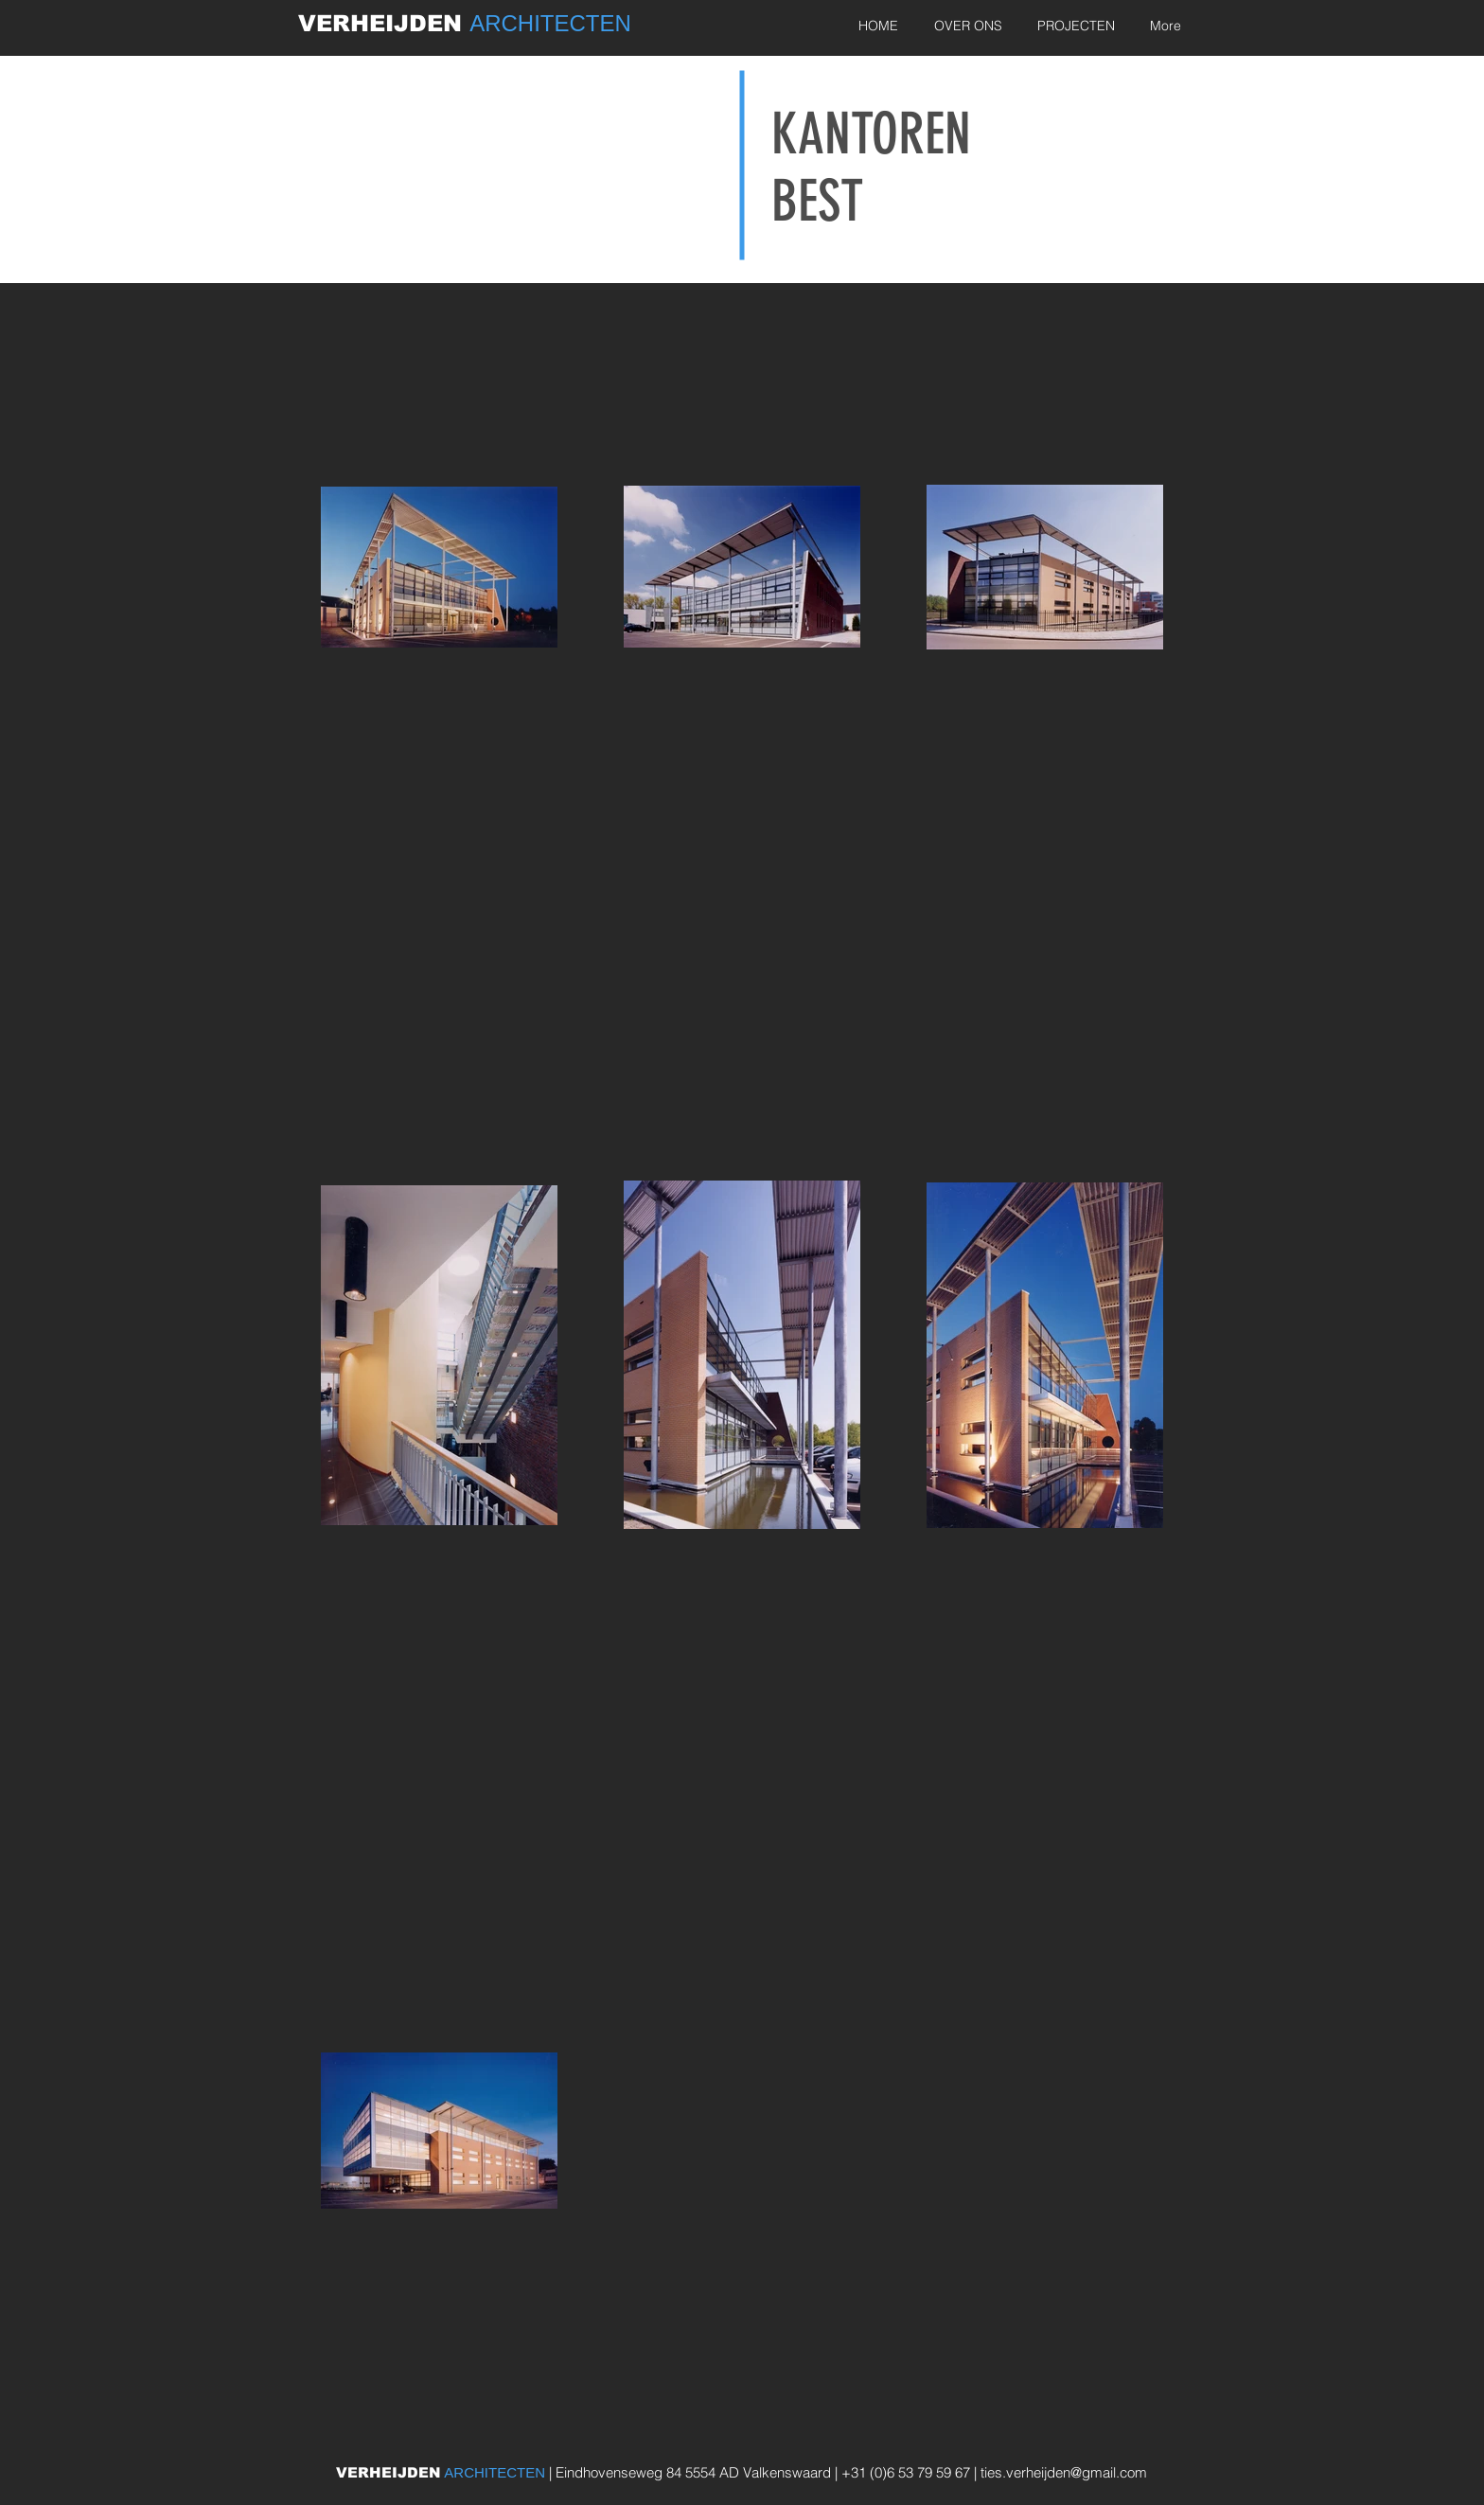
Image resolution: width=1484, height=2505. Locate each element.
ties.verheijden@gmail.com (1063, 2472)
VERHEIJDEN (383, 23)
